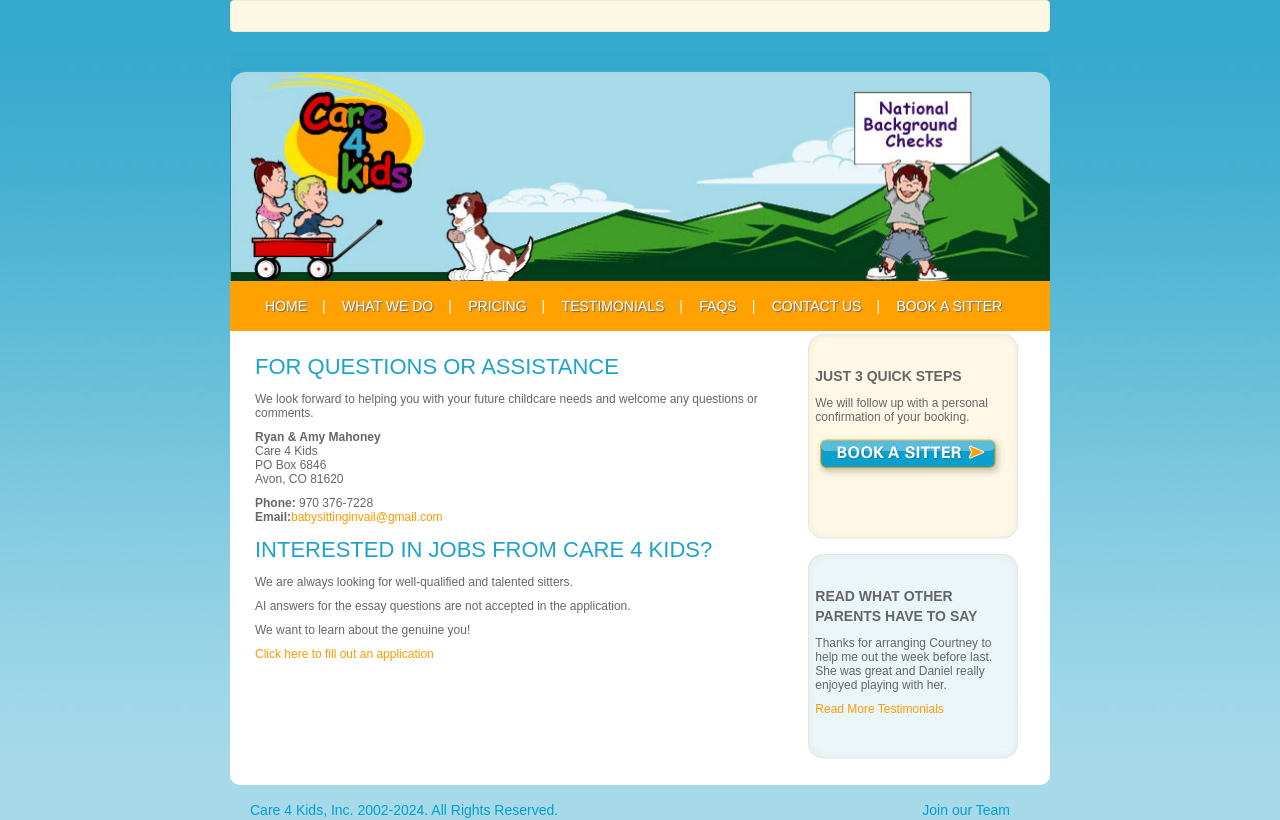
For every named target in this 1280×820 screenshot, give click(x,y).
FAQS (717, 306)
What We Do (387, 306)
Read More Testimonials (879, 709)
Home (286, 306)
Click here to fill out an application (344, 654)
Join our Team (966, 810)
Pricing (497, 306)
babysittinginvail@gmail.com (367, 517)
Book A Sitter (949, 306)
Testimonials (613, 306)
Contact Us (817, 306)
